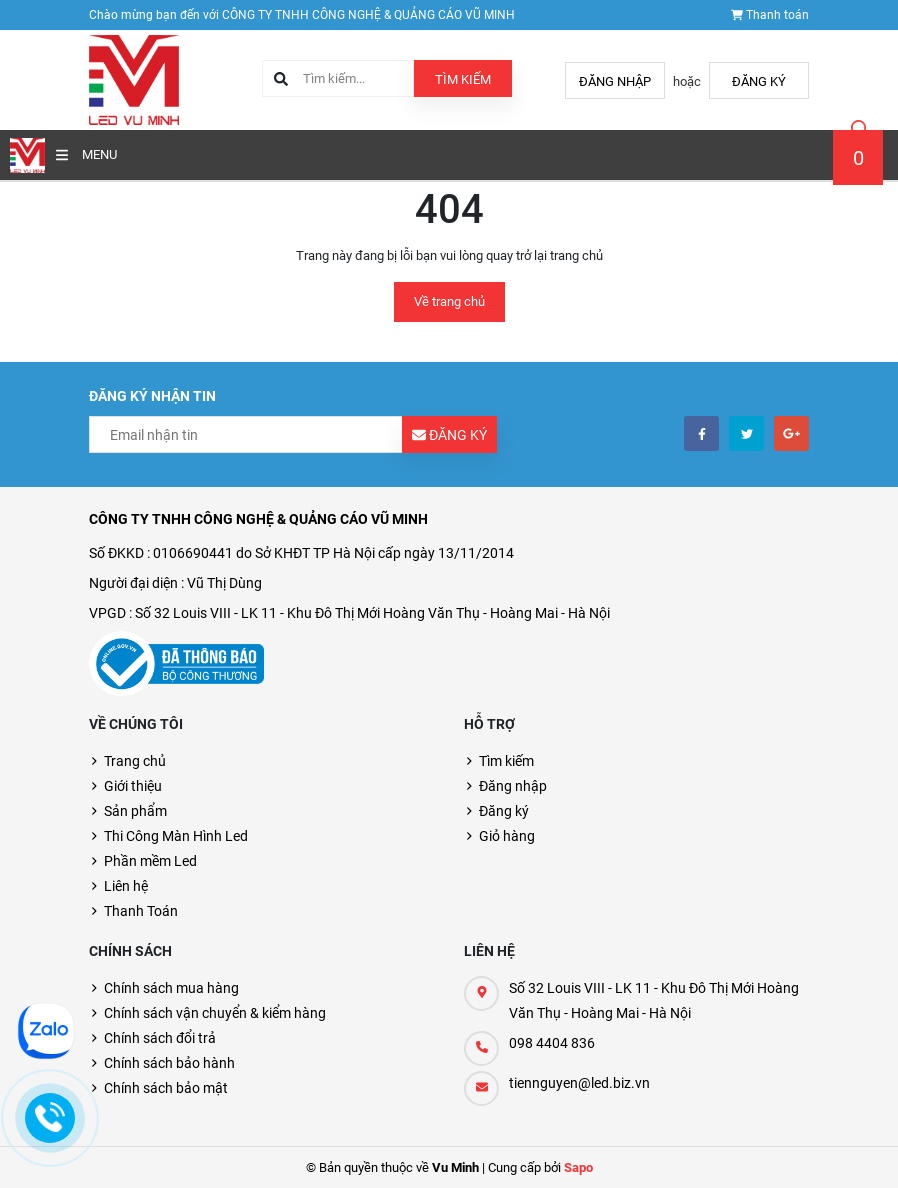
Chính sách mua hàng (171, 988)
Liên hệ (126, 886)
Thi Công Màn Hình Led (176, 836)
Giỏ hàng (507, 836)
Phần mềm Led (150, 861)
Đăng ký (759, 81)
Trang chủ (135, 761)
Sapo (578, 1167)
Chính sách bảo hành (169, 1063)
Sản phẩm (135, 811)
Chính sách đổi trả (160, 1038)
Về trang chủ (449, 301)
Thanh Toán (141, 911)
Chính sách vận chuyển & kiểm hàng (215, 1013)
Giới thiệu (133, 786)
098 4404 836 (552, 1043)
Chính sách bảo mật (166, 1088)
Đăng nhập (615, 81)
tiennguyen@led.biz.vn (579, 1083)
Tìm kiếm (463, 79)
